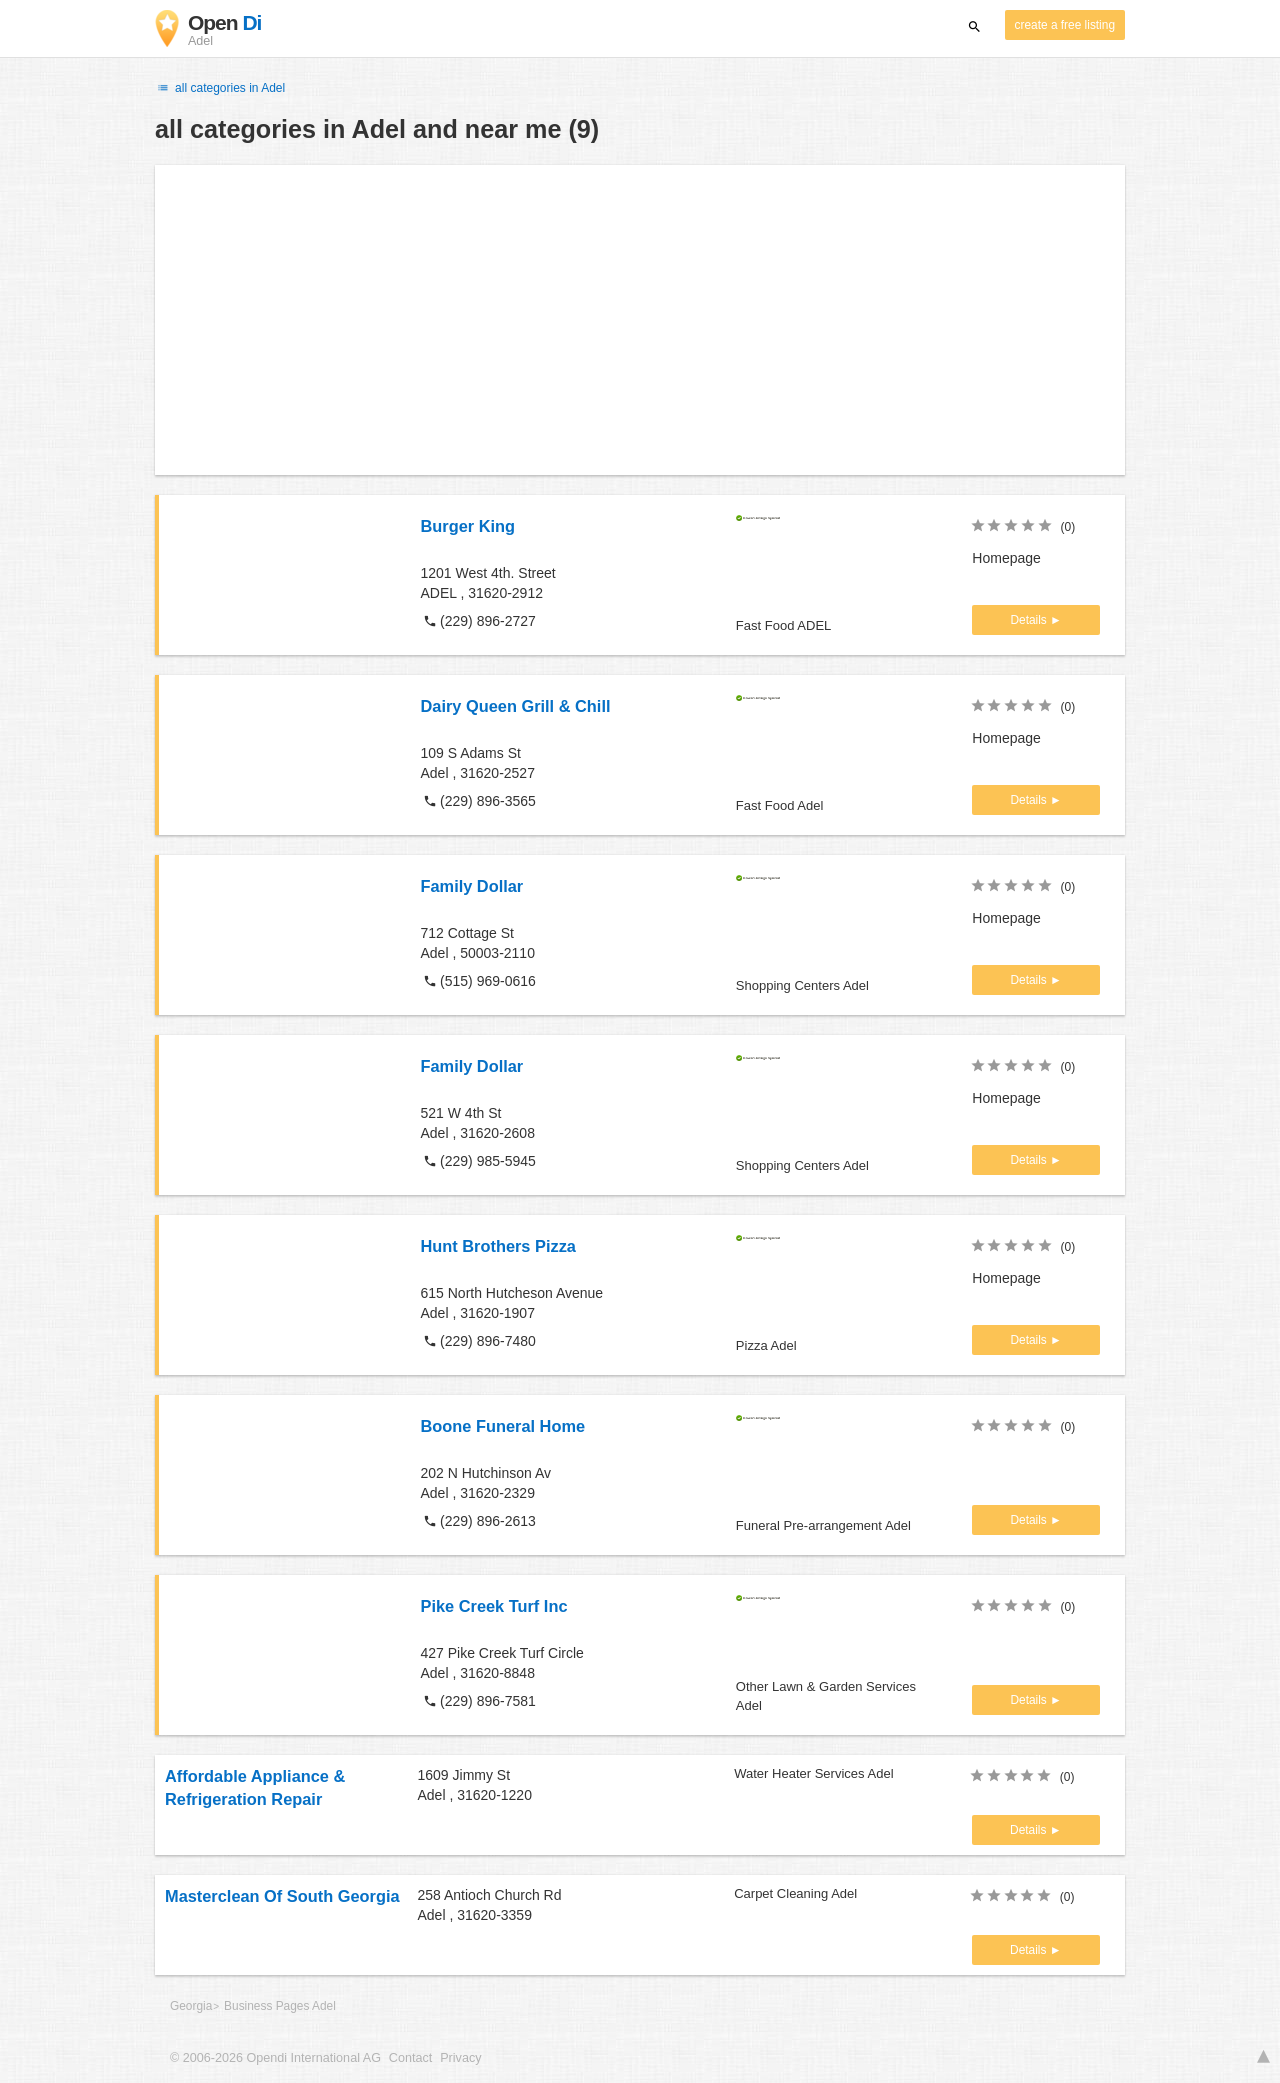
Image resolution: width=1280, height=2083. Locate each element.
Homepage (1006, 558)
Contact (410, 2058)
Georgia (191, 2006)
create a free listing (1065, 25)
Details (1030, 620)
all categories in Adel (220, 88)
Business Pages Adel (280, 2006)
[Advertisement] (640, 320)
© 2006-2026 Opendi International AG (275, 2058)
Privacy (460, 2058)
